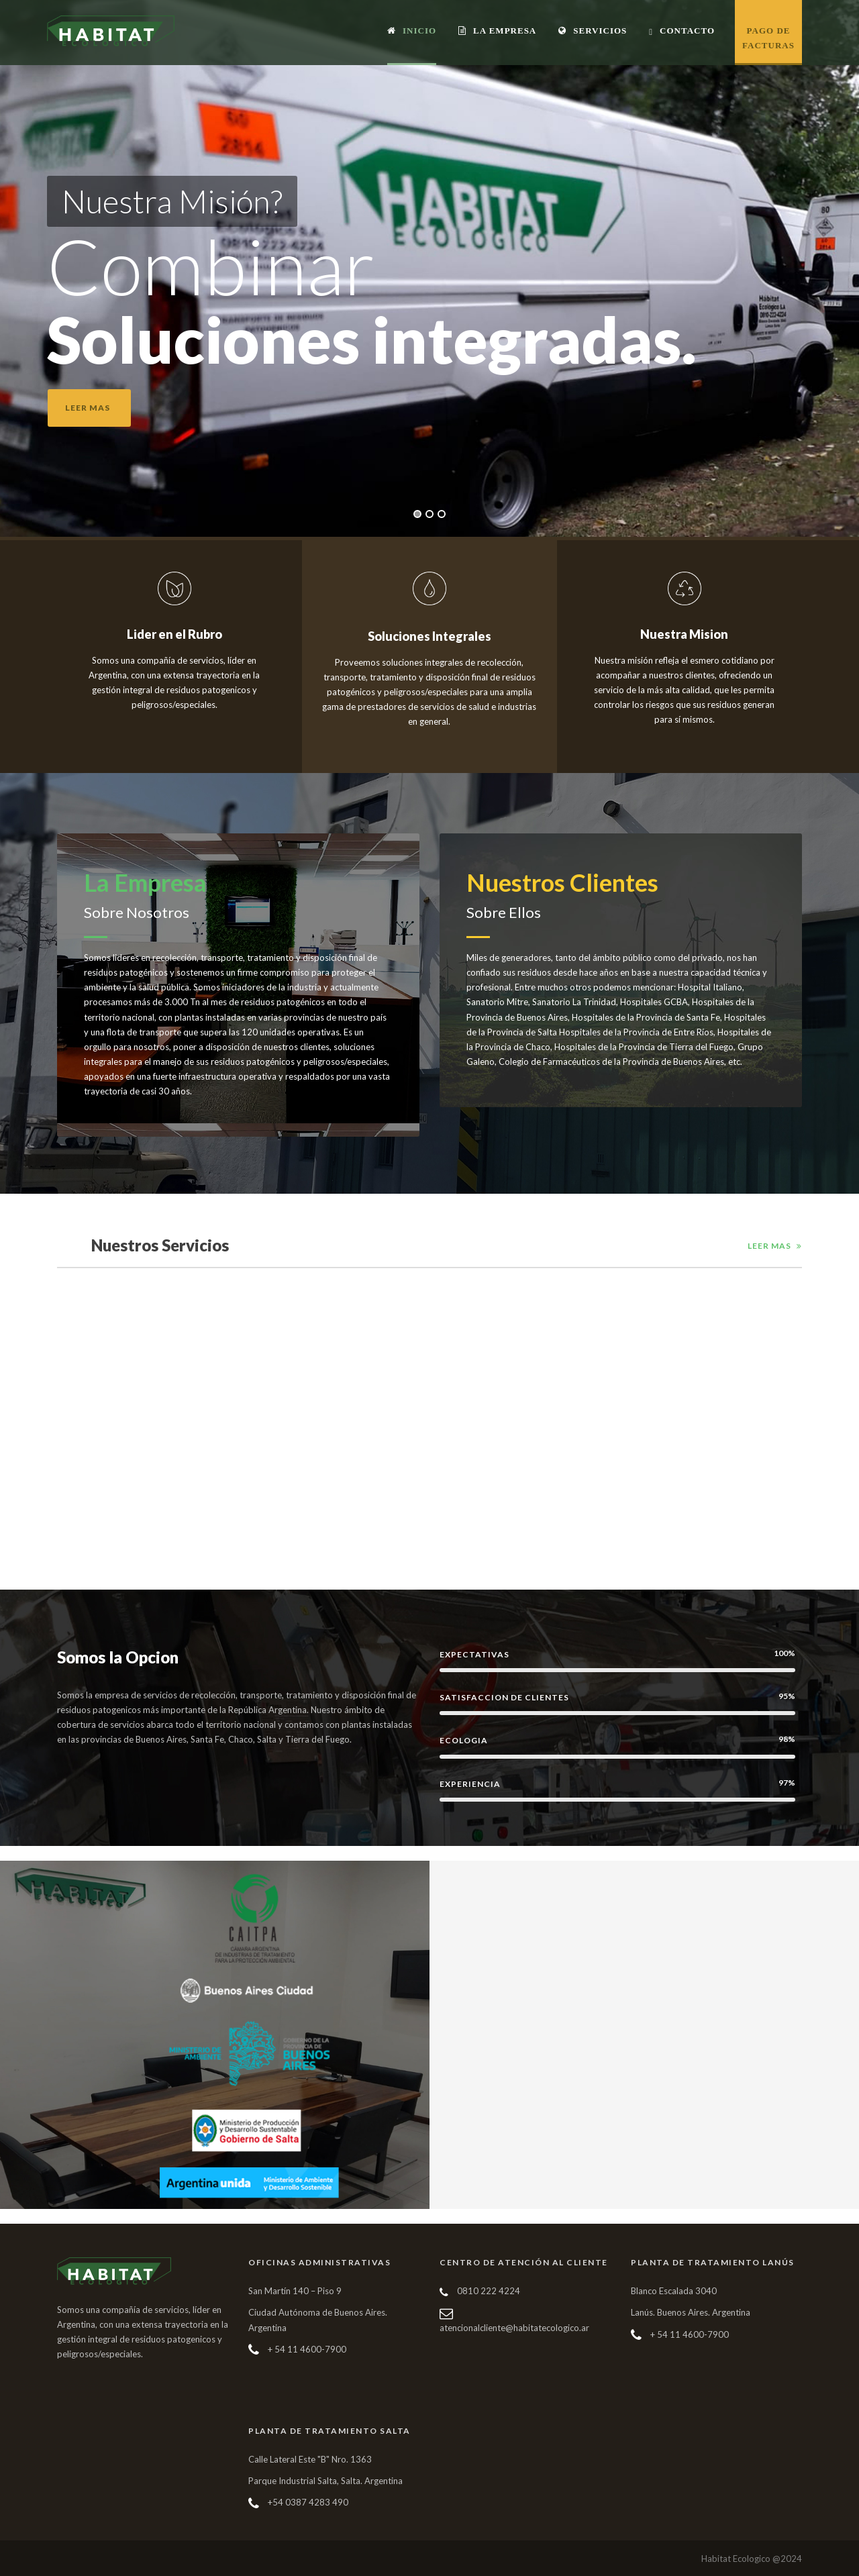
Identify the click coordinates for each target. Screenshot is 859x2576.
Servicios (592, 30)
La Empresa (497, 30)
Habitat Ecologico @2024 (751, 2558)
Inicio (411, 30)
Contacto (682, 30)
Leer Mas (769, 1246)
